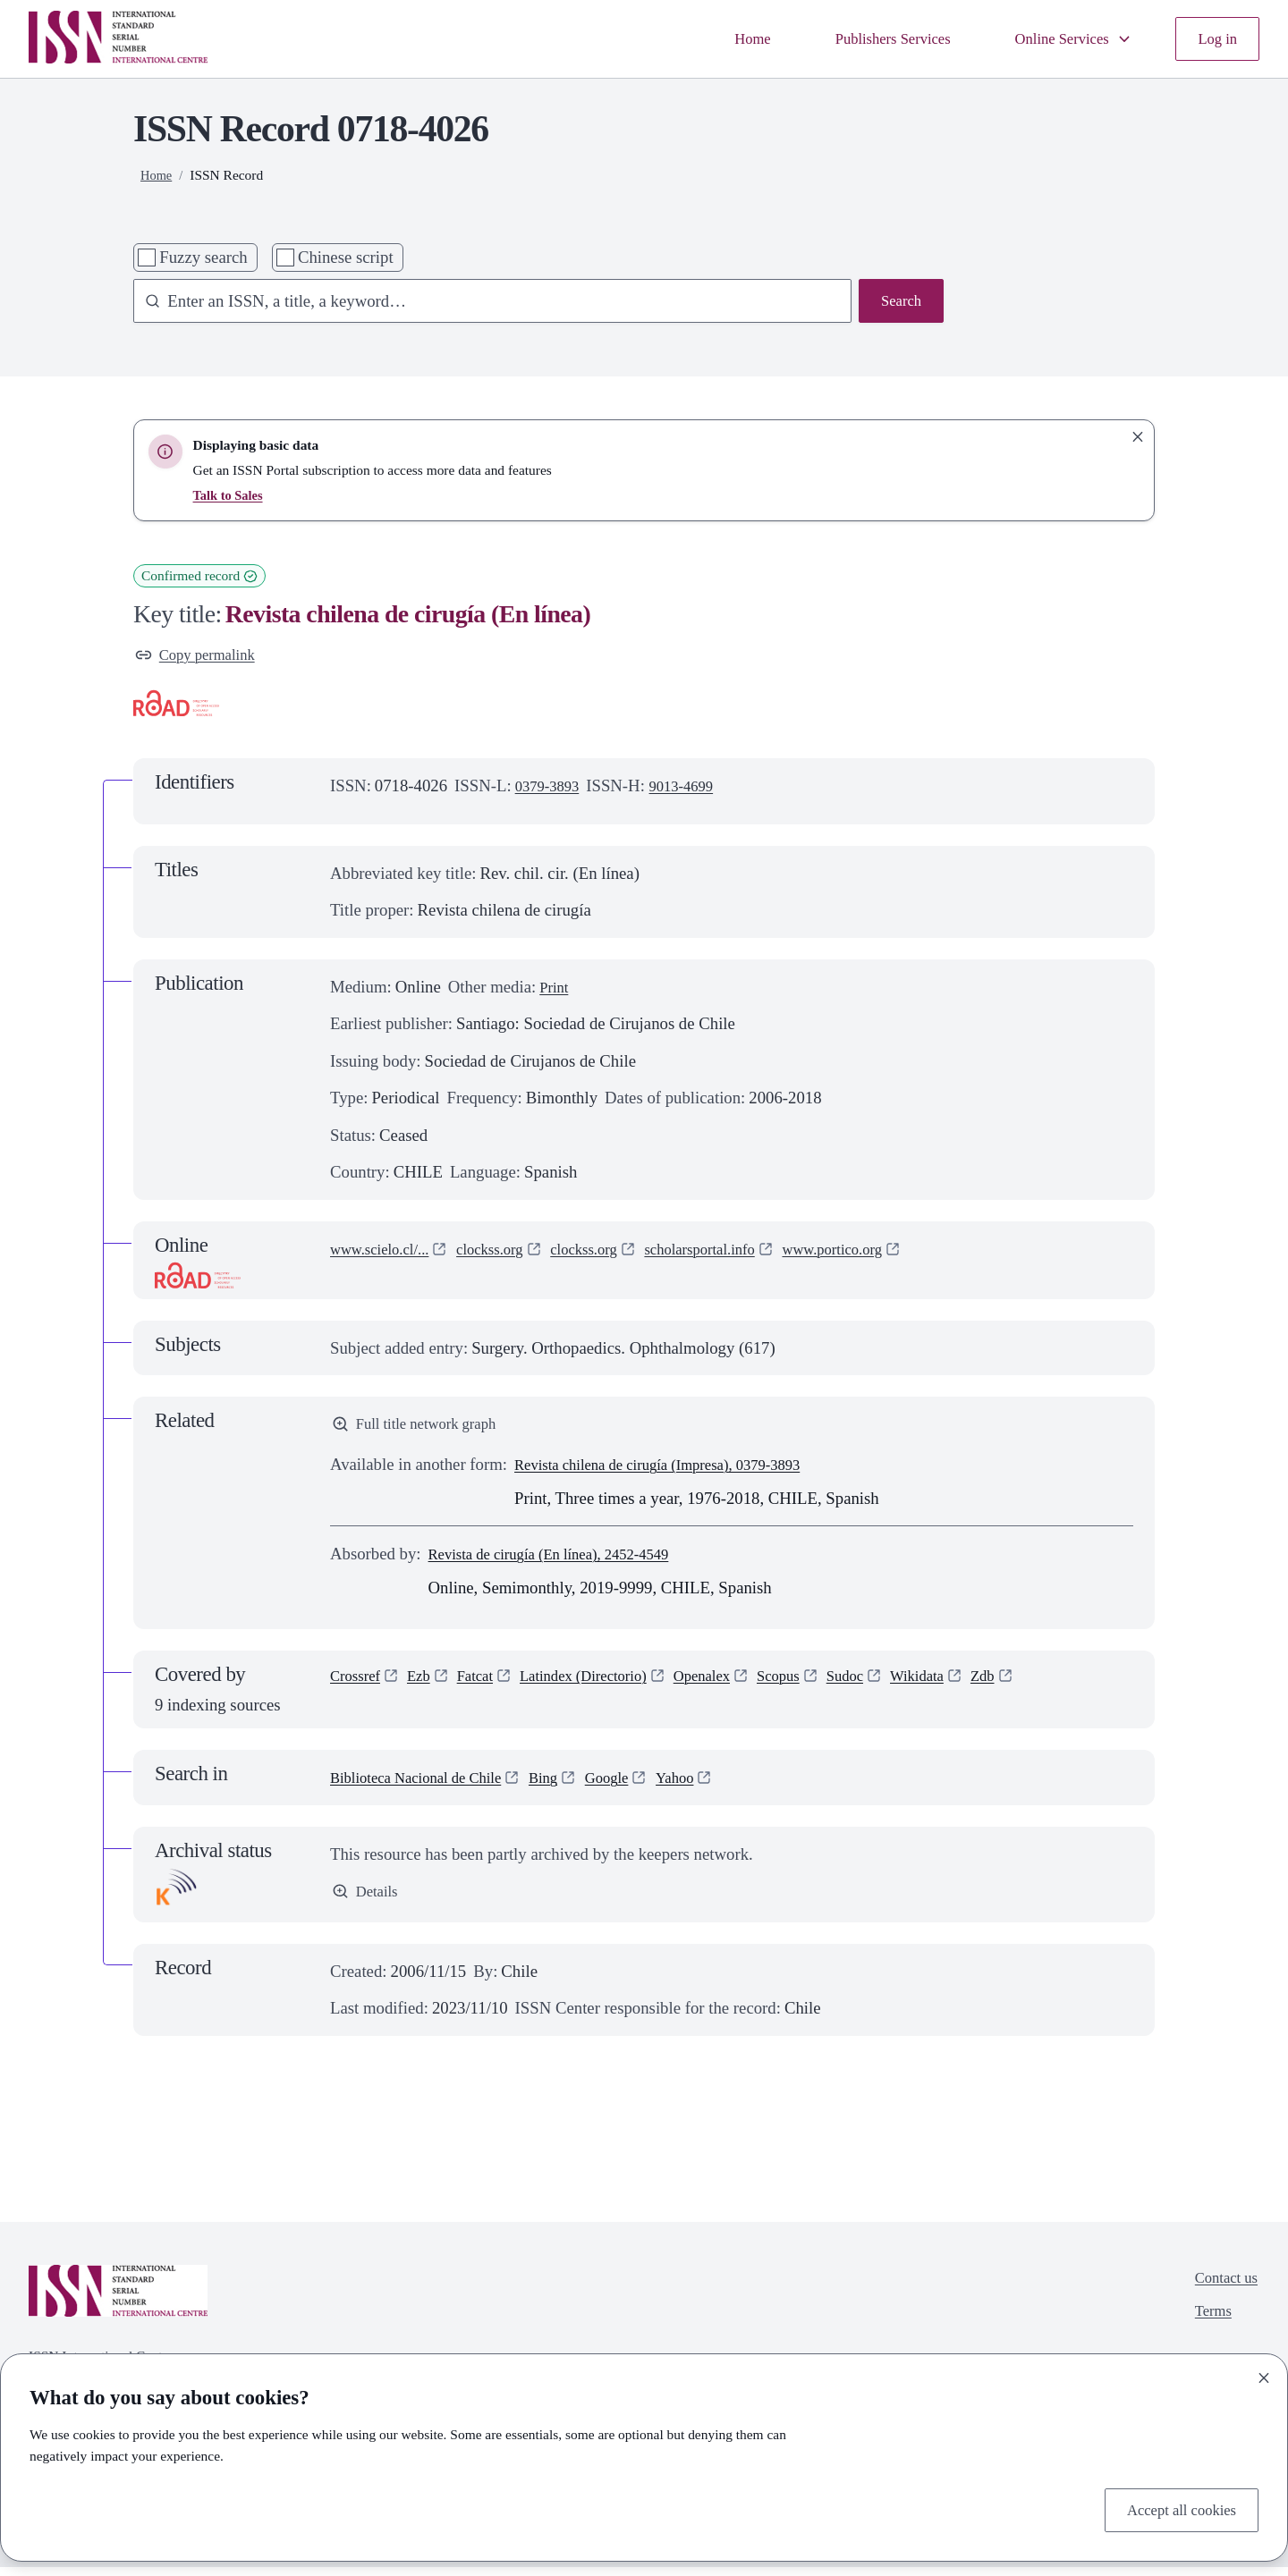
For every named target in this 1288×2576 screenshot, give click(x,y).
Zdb (1041, 1686)
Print (555, 990)
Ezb (427, 1686)
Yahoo (710, 1785)
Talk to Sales (230, 495)
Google (636, 1785)
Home (716, 39)
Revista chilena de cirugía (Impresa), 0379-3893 (676, 1472)
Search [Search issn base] (898, 302)
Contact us (1222, 2287)
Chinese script (346, 257)
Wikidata (970, 1686)
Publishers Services (866, 39)
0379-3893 (551, 790)
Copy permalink (201, 656)
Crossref (358, 1686)
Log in (1215, 39)
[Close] (1264, 2374)
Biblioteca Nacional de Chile (427, 1785)
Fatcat (487, 1686)
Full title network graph (423, 1430)
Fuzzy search (203, 257)
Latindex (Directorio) (607, 1686)
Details (367, 1900)
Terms (1207, 2325)
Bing (568, 1785)
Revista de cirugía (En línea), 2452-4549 (564, 1561)
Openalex (737, 1686)
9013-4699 (693, 790)
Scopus (820, 1686)
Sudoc (892, 1686)
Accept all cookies (1174, 2507)
